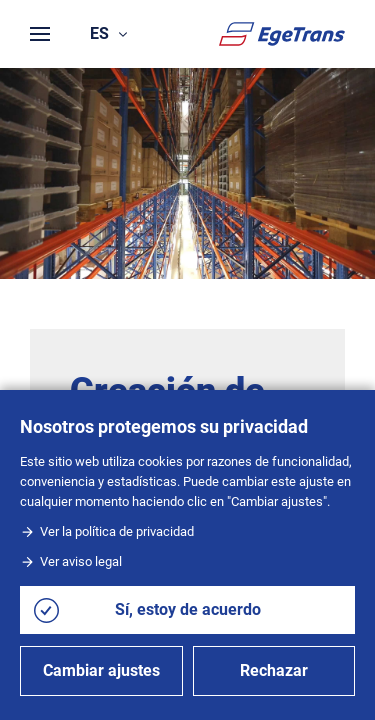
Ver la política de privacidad (107, 531)
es (108, 33)
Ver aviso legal (71, 561)
